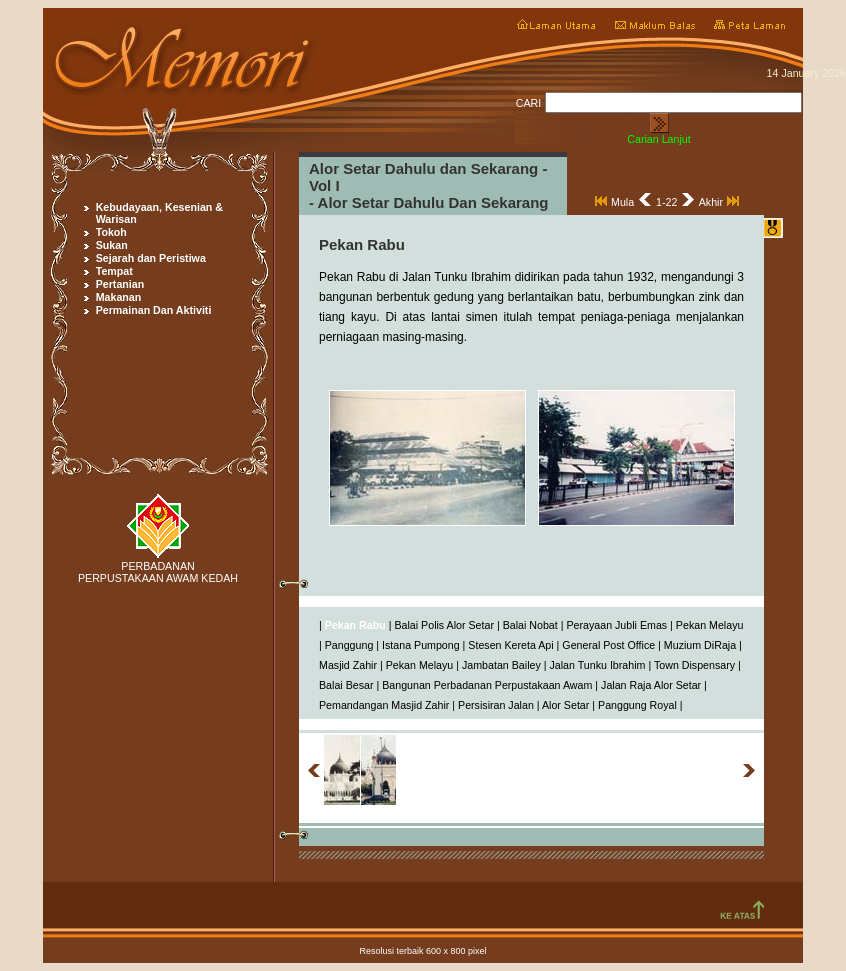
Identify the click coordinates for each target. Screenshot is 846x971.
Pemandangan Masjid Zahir (384, 705)
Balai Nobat (530, 625)
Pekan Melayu (710, 625)
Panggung (349, 645)
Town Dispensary (694, 665)
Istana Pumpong (421, 645)
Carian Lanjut (658, 139)
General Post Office (608, 645)
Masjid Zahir (348, 665)
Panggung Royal (637, 705)
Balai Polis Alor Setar (444, 625)
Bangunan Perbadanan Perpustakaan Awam (487, 685)
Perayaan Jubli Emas (616, 625)
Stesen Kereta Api (510, 645)
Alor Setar (565, 705)
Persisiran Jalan (496, 705)
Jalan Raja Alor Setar (651, 685)
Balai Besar (346, 685)
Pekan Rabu (355, 625)
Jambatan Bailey (501, 665)
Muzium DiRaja (700, 645)
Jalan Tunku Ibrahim (597, 665)
